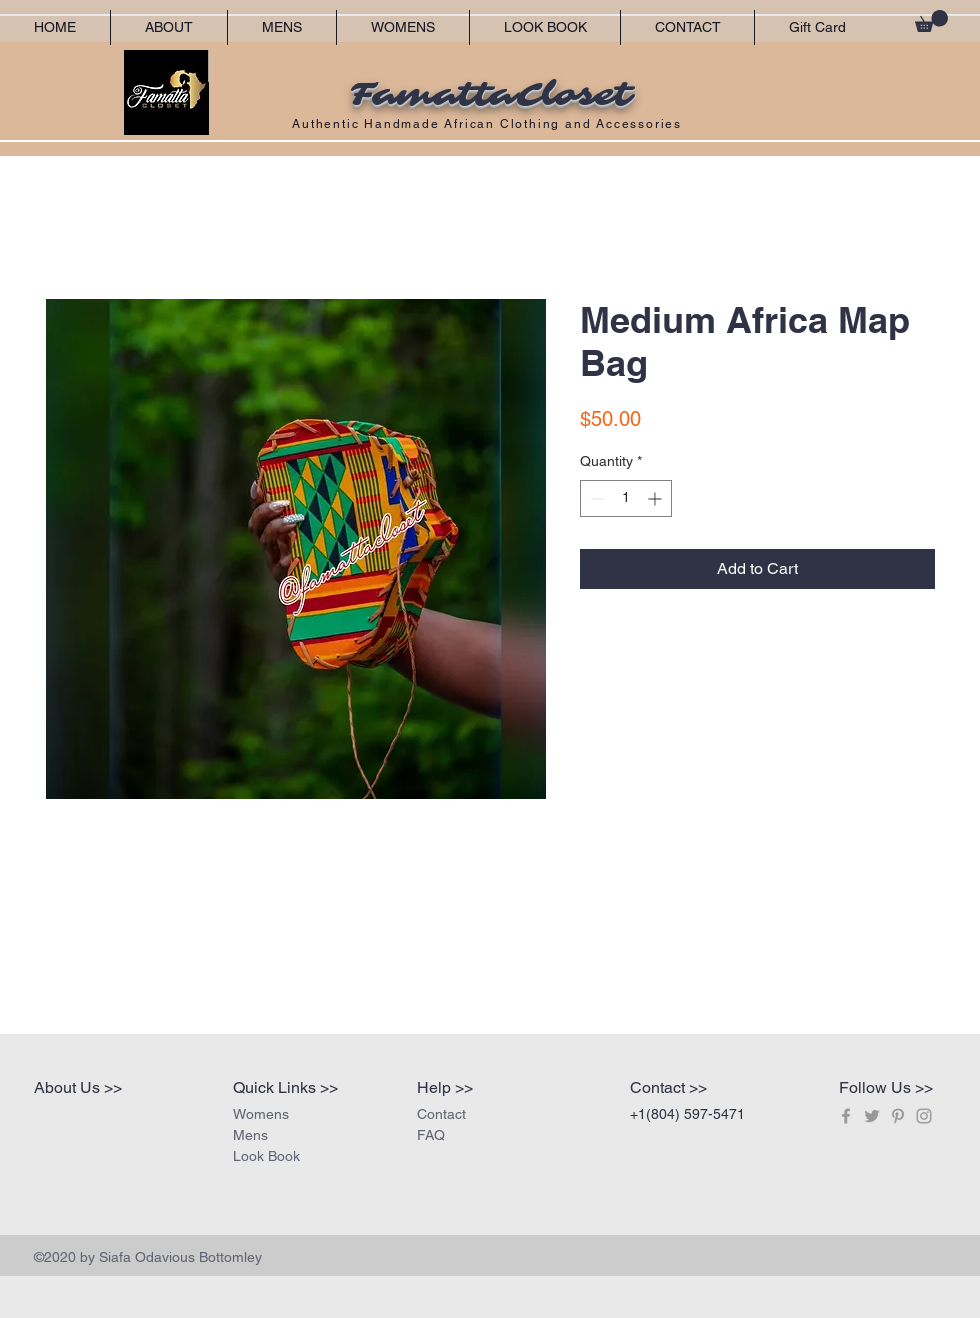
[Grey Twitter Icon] (872, 1116)
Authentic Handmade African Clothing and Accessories (489, 124)
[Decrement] (595, 498)
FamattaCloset (490, 95)
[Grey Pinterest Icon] (898, 1116)
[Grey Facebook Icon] (846, 1116)
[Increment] (656, 498)
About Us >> (78, 1087)
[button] (931, 21)
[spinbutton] (626, 498)
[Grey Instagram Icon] (924, 1116)
